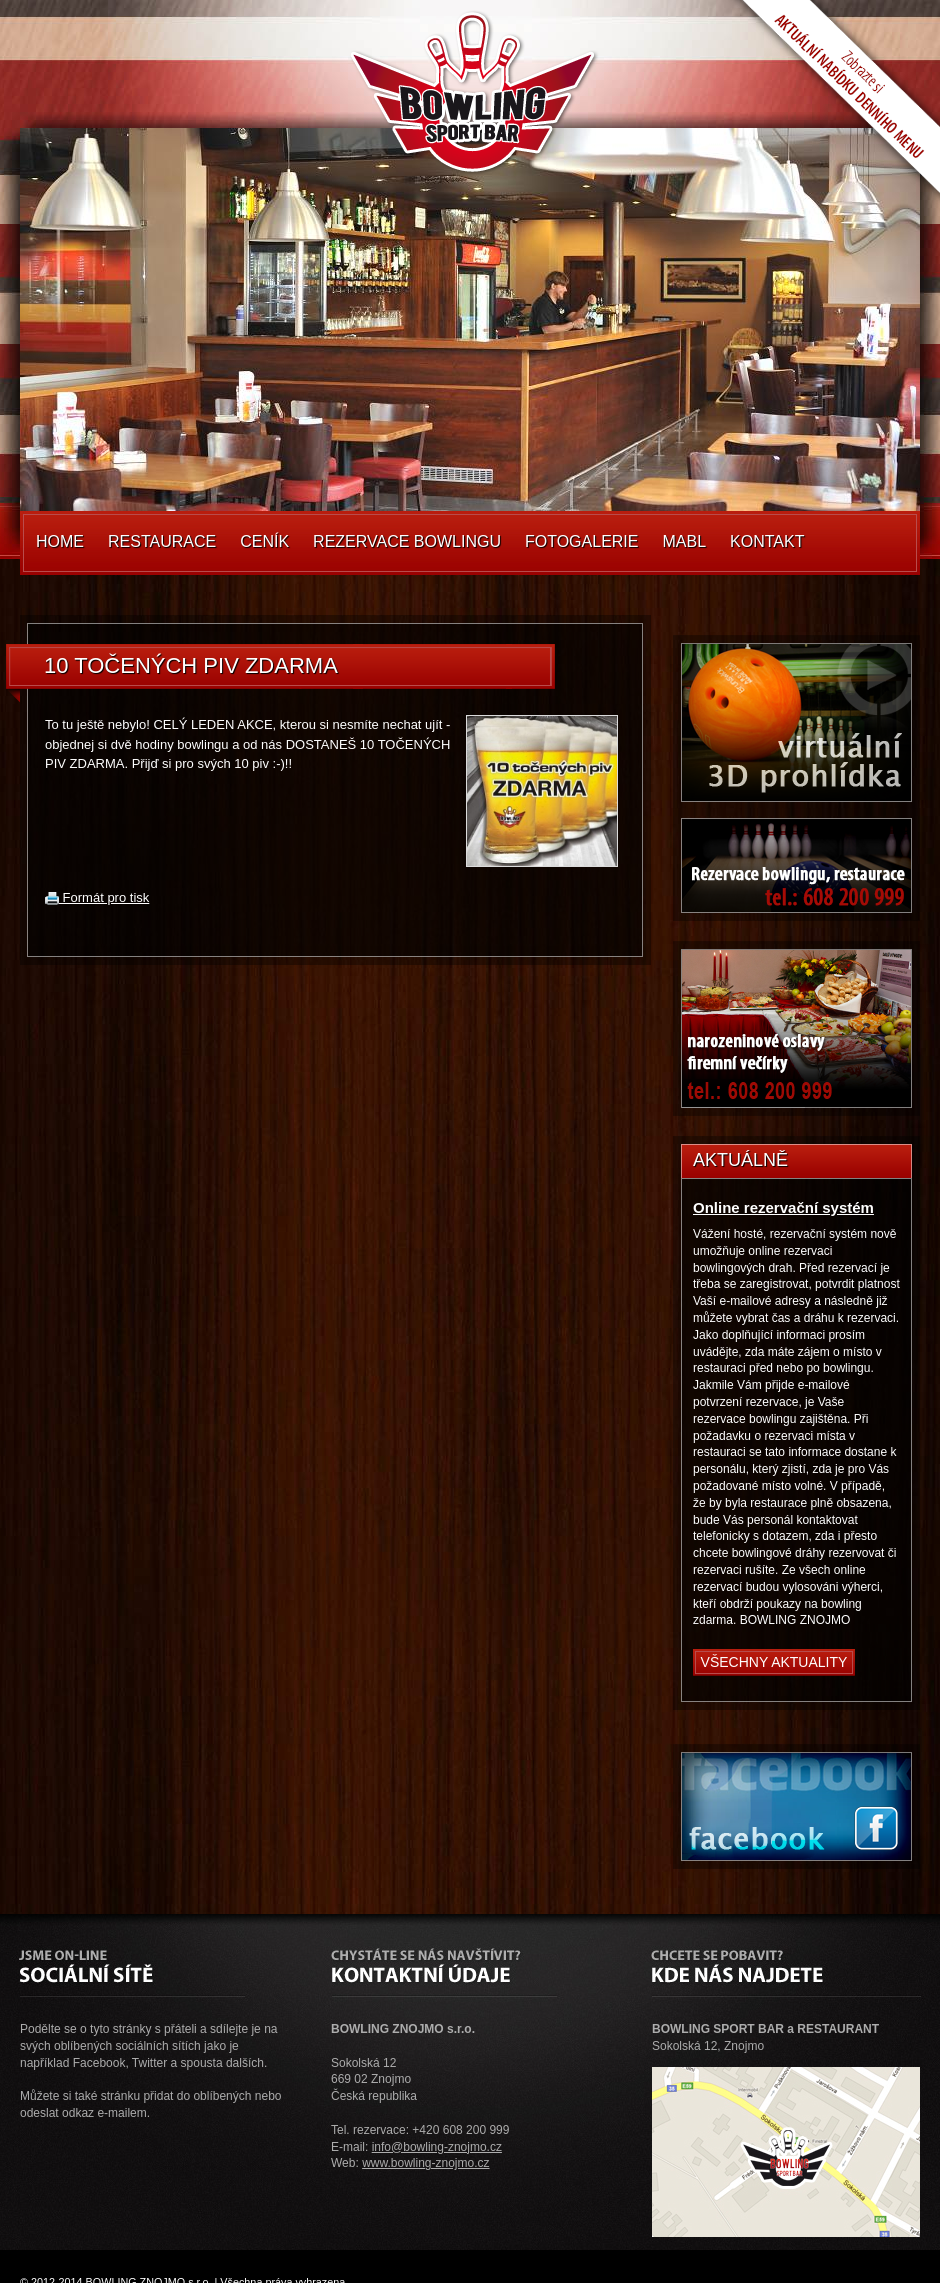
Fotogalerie (582, 541)
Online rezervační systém (783, 1207)
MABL (684, 541)
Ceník (264, 541)
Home (60, 541)
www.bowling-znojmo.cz (425, 2163)
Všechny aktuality (774, 1662)
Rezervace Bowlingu (407, 541)
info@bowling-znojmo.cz (437, 2147)
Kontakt (767, 541)
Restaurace (162, 541)
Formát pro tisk (97, 897)
